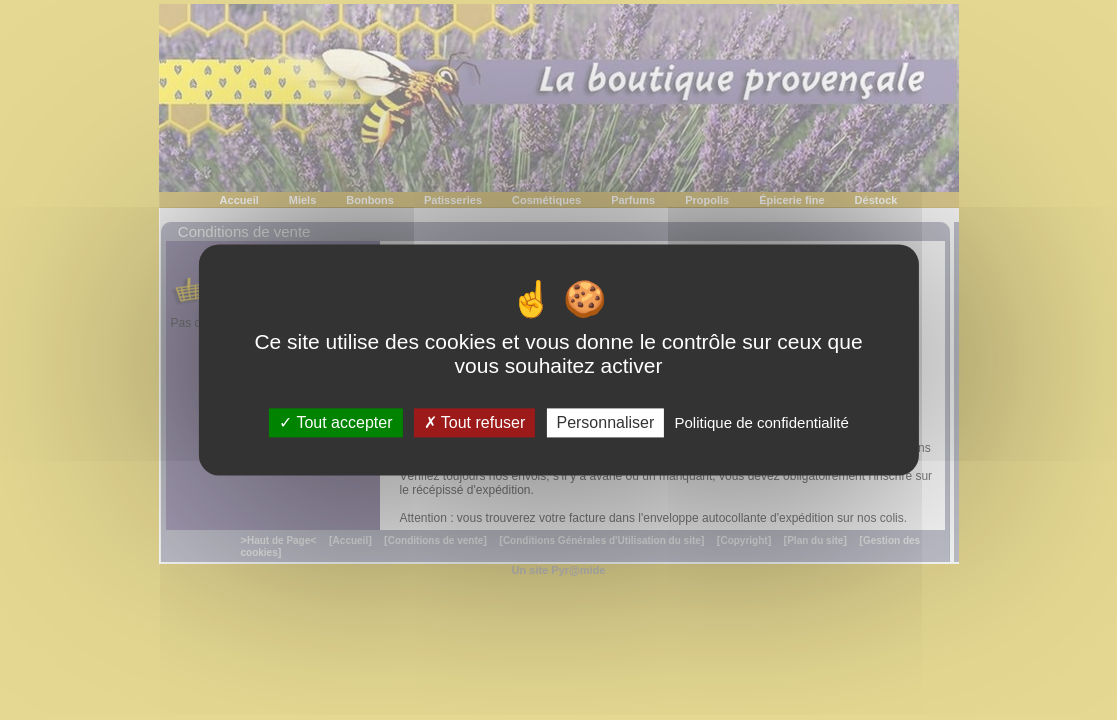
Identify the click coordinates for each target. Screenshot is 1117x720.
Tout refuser (475, 422)
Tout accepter (335, 422)
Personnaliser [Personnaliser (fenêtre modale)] (605, 422)
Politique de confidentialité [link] (761, 422)
